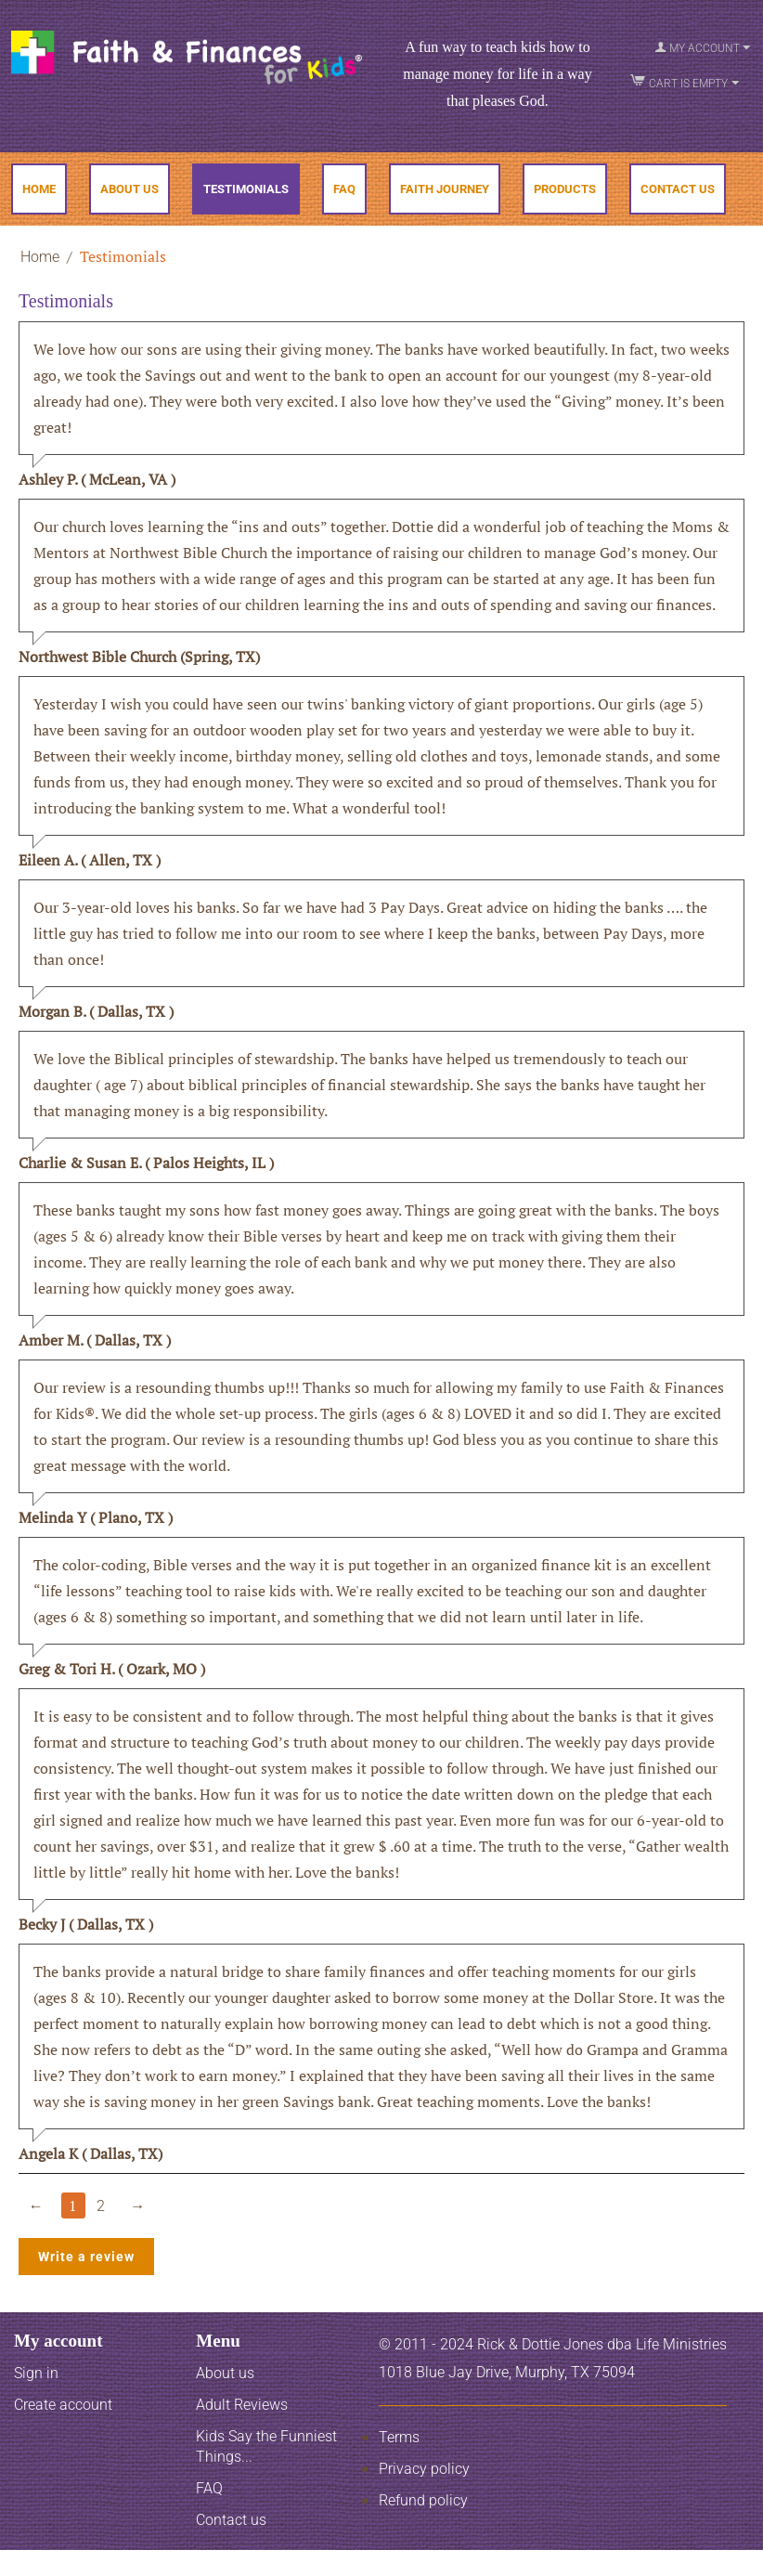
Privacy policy (424, 2469)
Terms (399, 2437)
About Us (129, 189)
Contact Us (677, 189)
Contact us (231, 2520)
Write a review (86, 2256)
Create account (63, 2404)
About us (225, 2373)
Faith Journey (444, 189)
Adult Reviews (242, 2404)
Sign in (36, 2373)
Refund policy (423, 2500)
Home (39, 189)
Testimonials (246, 189)
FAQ (344, 189)
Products (565, 189)
